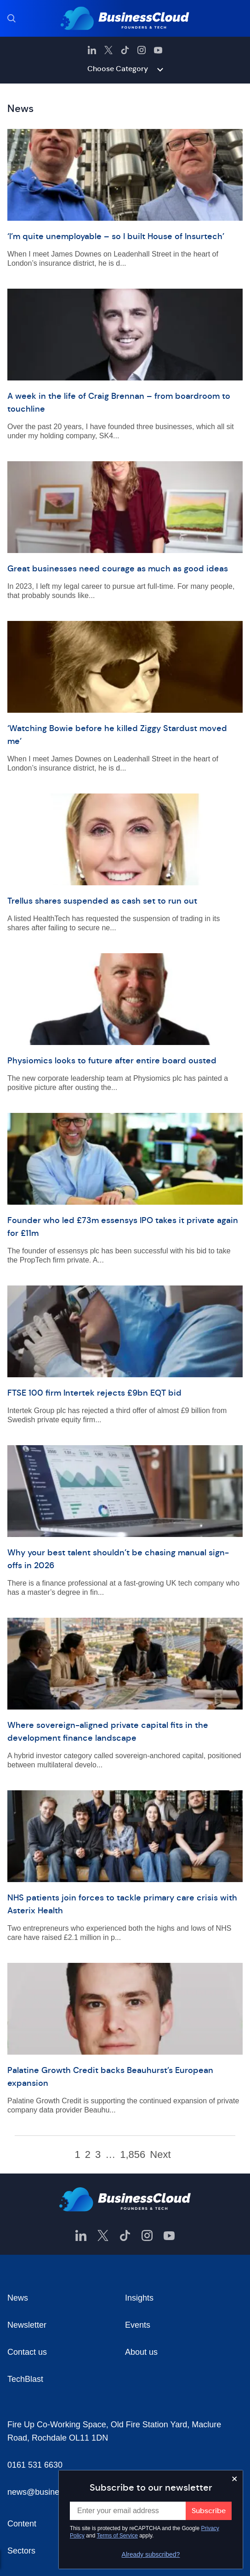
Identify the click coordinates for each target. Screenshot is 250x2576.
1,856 (132, 2155)
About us (141, 2352)
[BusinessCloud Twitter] (108, 50)
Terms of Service (117, 2535)
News (17, 2297)
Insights (139, 2297)
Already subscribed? (151, 2554)
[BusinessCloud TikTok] (125, 50)
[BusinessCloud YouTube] (158, 50)
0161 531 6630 (34, 2465)
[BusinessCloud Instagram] (141, 50)
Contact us (27, 2352)
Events (137, 2325)
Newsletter (26, 2325)
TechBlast (25, 2379)
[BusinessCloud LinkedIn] (92, 50)
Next (160, 2155)
